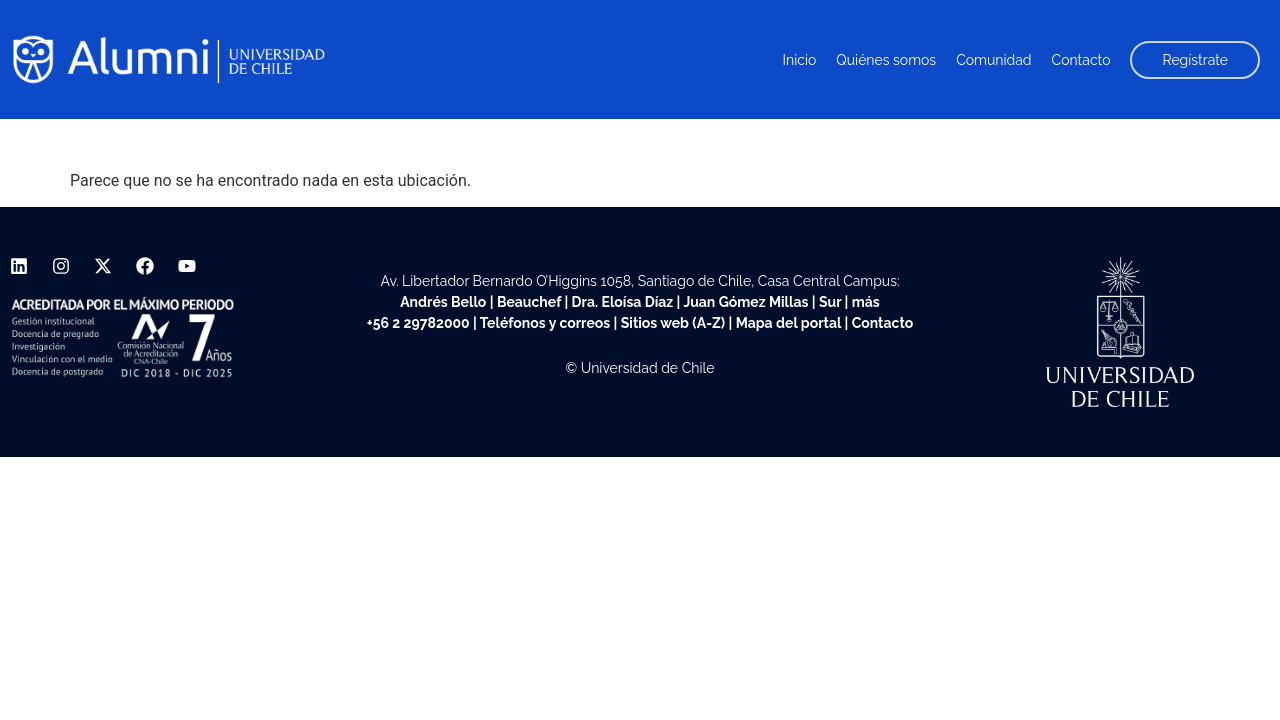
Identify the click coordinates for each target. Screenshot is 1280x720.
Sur (830, 302)
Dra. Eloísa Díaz (623, 302)
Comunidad (993, 60)
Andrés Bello (443, 302)
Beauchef (529, 302)
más (866, 302)
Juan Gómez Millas (745, 302)
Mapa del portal (788, 323)
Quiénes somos (886, 60)
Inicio (800, 60)
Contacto (1081, 60)
